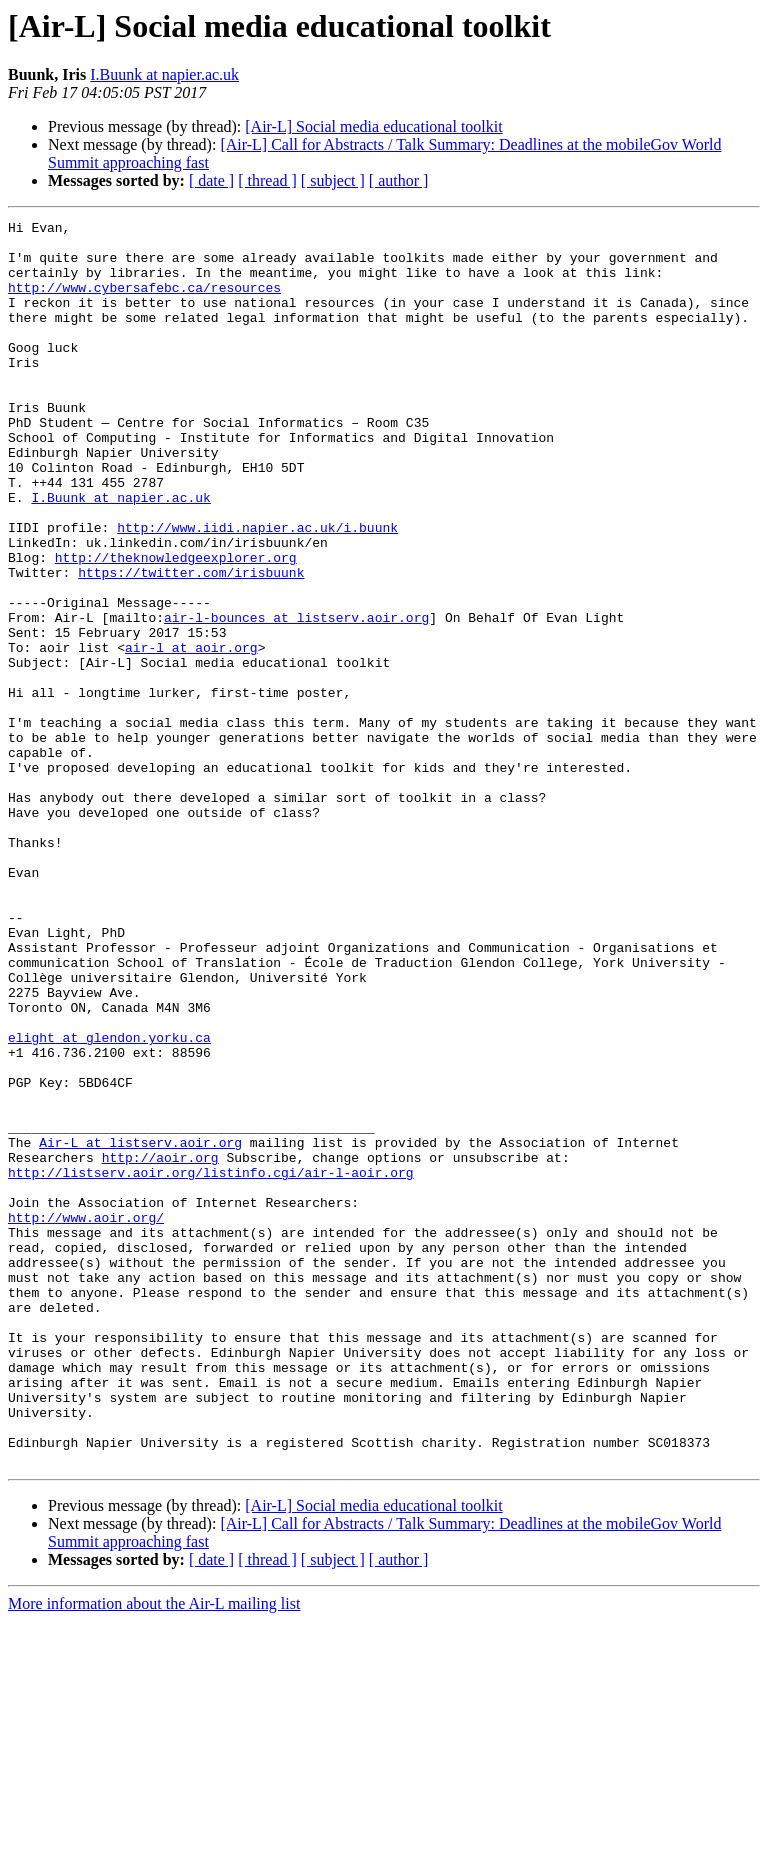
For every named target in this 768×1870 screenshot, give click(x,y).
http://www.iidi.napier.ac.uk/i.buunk (257, 590)
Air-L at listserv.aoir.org (140, 1328)
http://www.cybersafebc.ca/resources (144, 302)
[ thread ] (267, 180)
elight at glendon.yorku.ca (109, 1202)
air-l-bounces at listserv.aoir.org (296, 698)
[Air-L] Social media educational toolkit (373, 126)
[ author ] (399, 180)
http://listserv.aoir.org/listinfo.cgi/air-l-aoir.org (211, 1364)
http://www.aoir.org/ (86, 1418)
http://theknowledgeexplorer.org (176, 626)
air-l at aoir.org (191, 734)
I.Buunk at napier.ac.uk (164, 74)
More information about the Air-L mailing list (154, 1852)
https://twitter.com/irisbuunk (191, 644)
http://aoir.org (160, 1346)
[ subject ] (333, 180)
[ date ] (211, 180)
